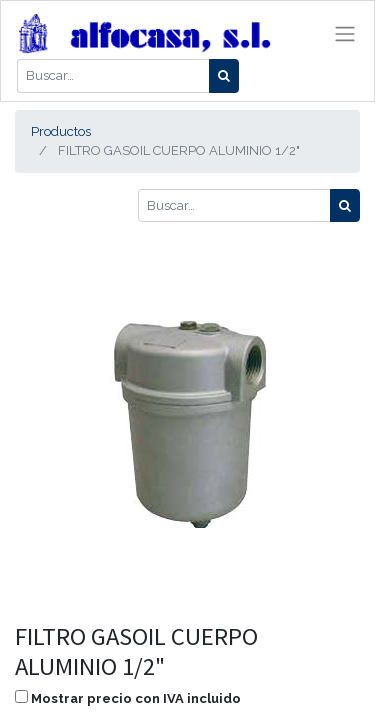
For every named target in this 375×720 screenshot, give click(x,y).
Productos (61, 131)
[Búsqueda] (224, 76)
